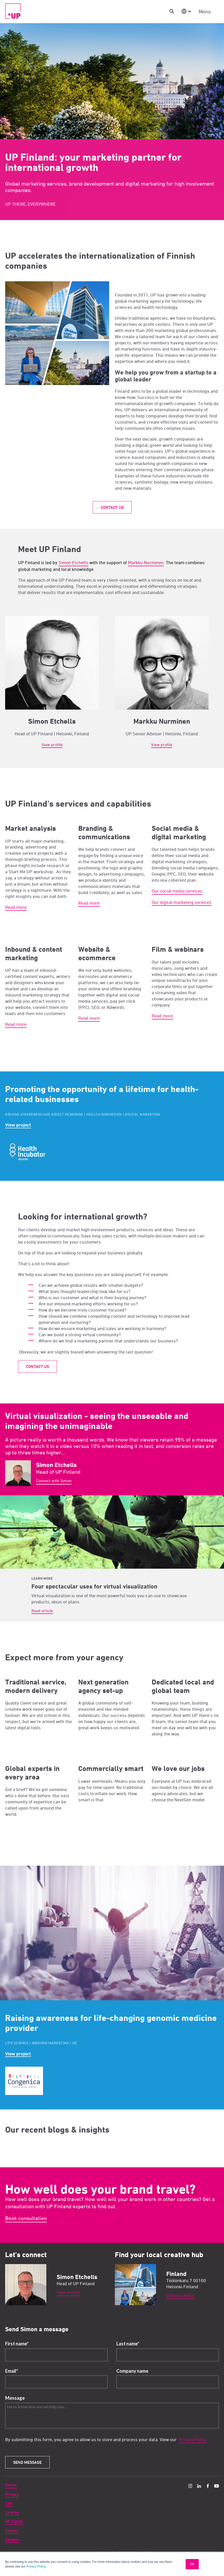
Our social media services (177, 891)
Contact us (37, 1366)
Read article (42, 1610)
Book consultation (26, 2218)
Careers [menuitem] (12, 2539)
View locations (180, 2295)
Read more (16, 907)
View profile (52, 744)
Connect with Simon (54, 1480)
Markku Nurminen (146, 562)
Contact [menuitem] (12, 2530)
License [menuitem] (12, 2512)
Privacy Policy (36, 2566)
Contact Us (112, 507)
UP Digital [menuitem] (14, 2521)
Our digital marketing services (181, 902)
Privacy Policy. (193, 2439)
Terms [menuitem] (11, 2485)
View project (18, 1125)
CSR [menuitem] (8, 2503)
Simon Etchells (73, 562)
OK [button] (192, 2564)
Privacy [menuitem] (12, 2494)
